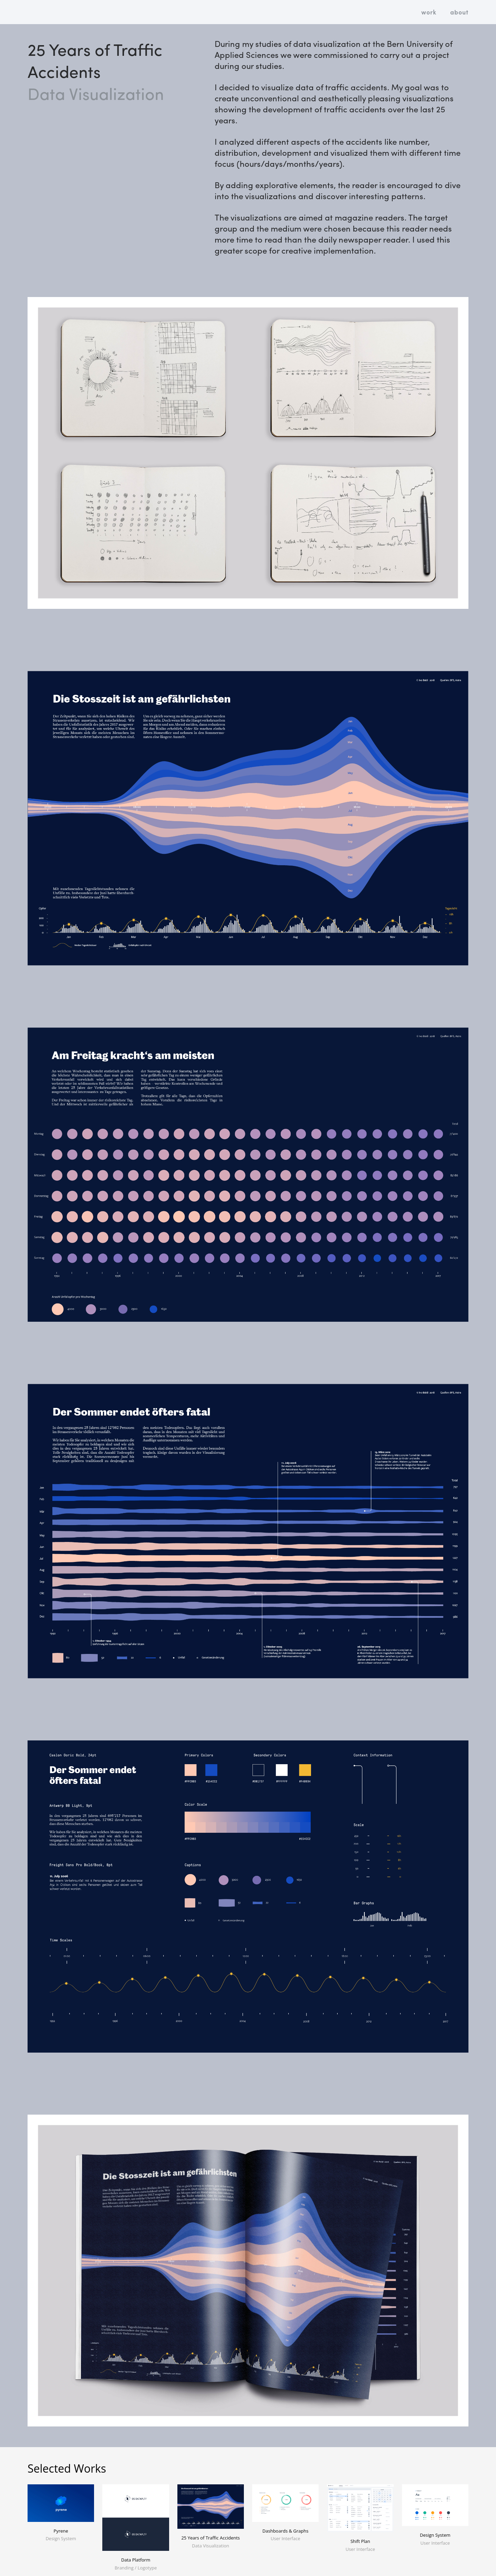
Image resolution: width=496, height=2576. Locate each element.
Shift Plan (360, 2541)
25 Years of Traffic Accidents (210, 2538)
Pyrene (61, 2531)
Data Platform (135, 2560)
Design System (435, 2535)
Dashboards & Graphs (285, 2531)
